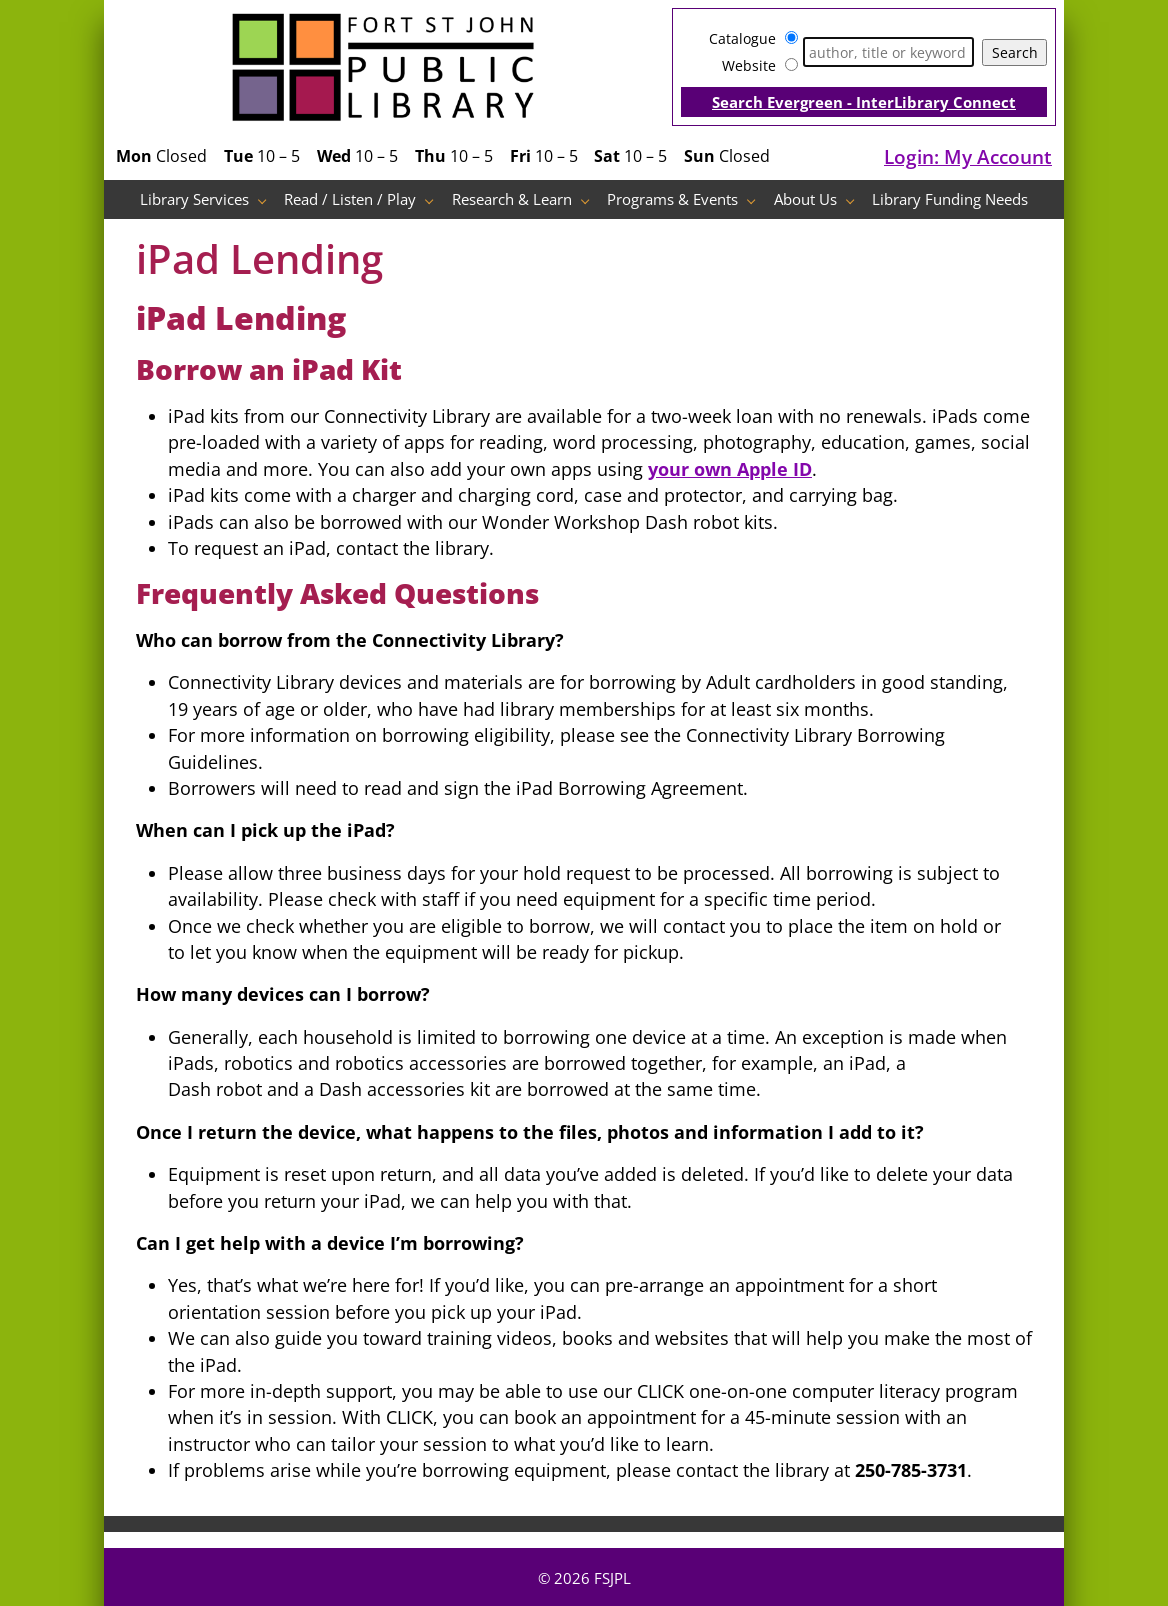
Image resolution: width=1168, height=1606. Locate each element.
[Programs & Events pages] (756, 199)
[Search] (888, 52)
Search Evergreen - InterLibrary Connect (864, 102)
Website (749, 65)
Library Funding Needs (950, 199)
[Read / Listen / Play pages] (434, 199)
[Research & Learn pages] (590, 199)
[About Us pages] (855, 199)
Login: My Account (968, 156)
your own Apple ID (730, 469)
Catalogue (742, 38)
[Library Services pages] (267, 199)
